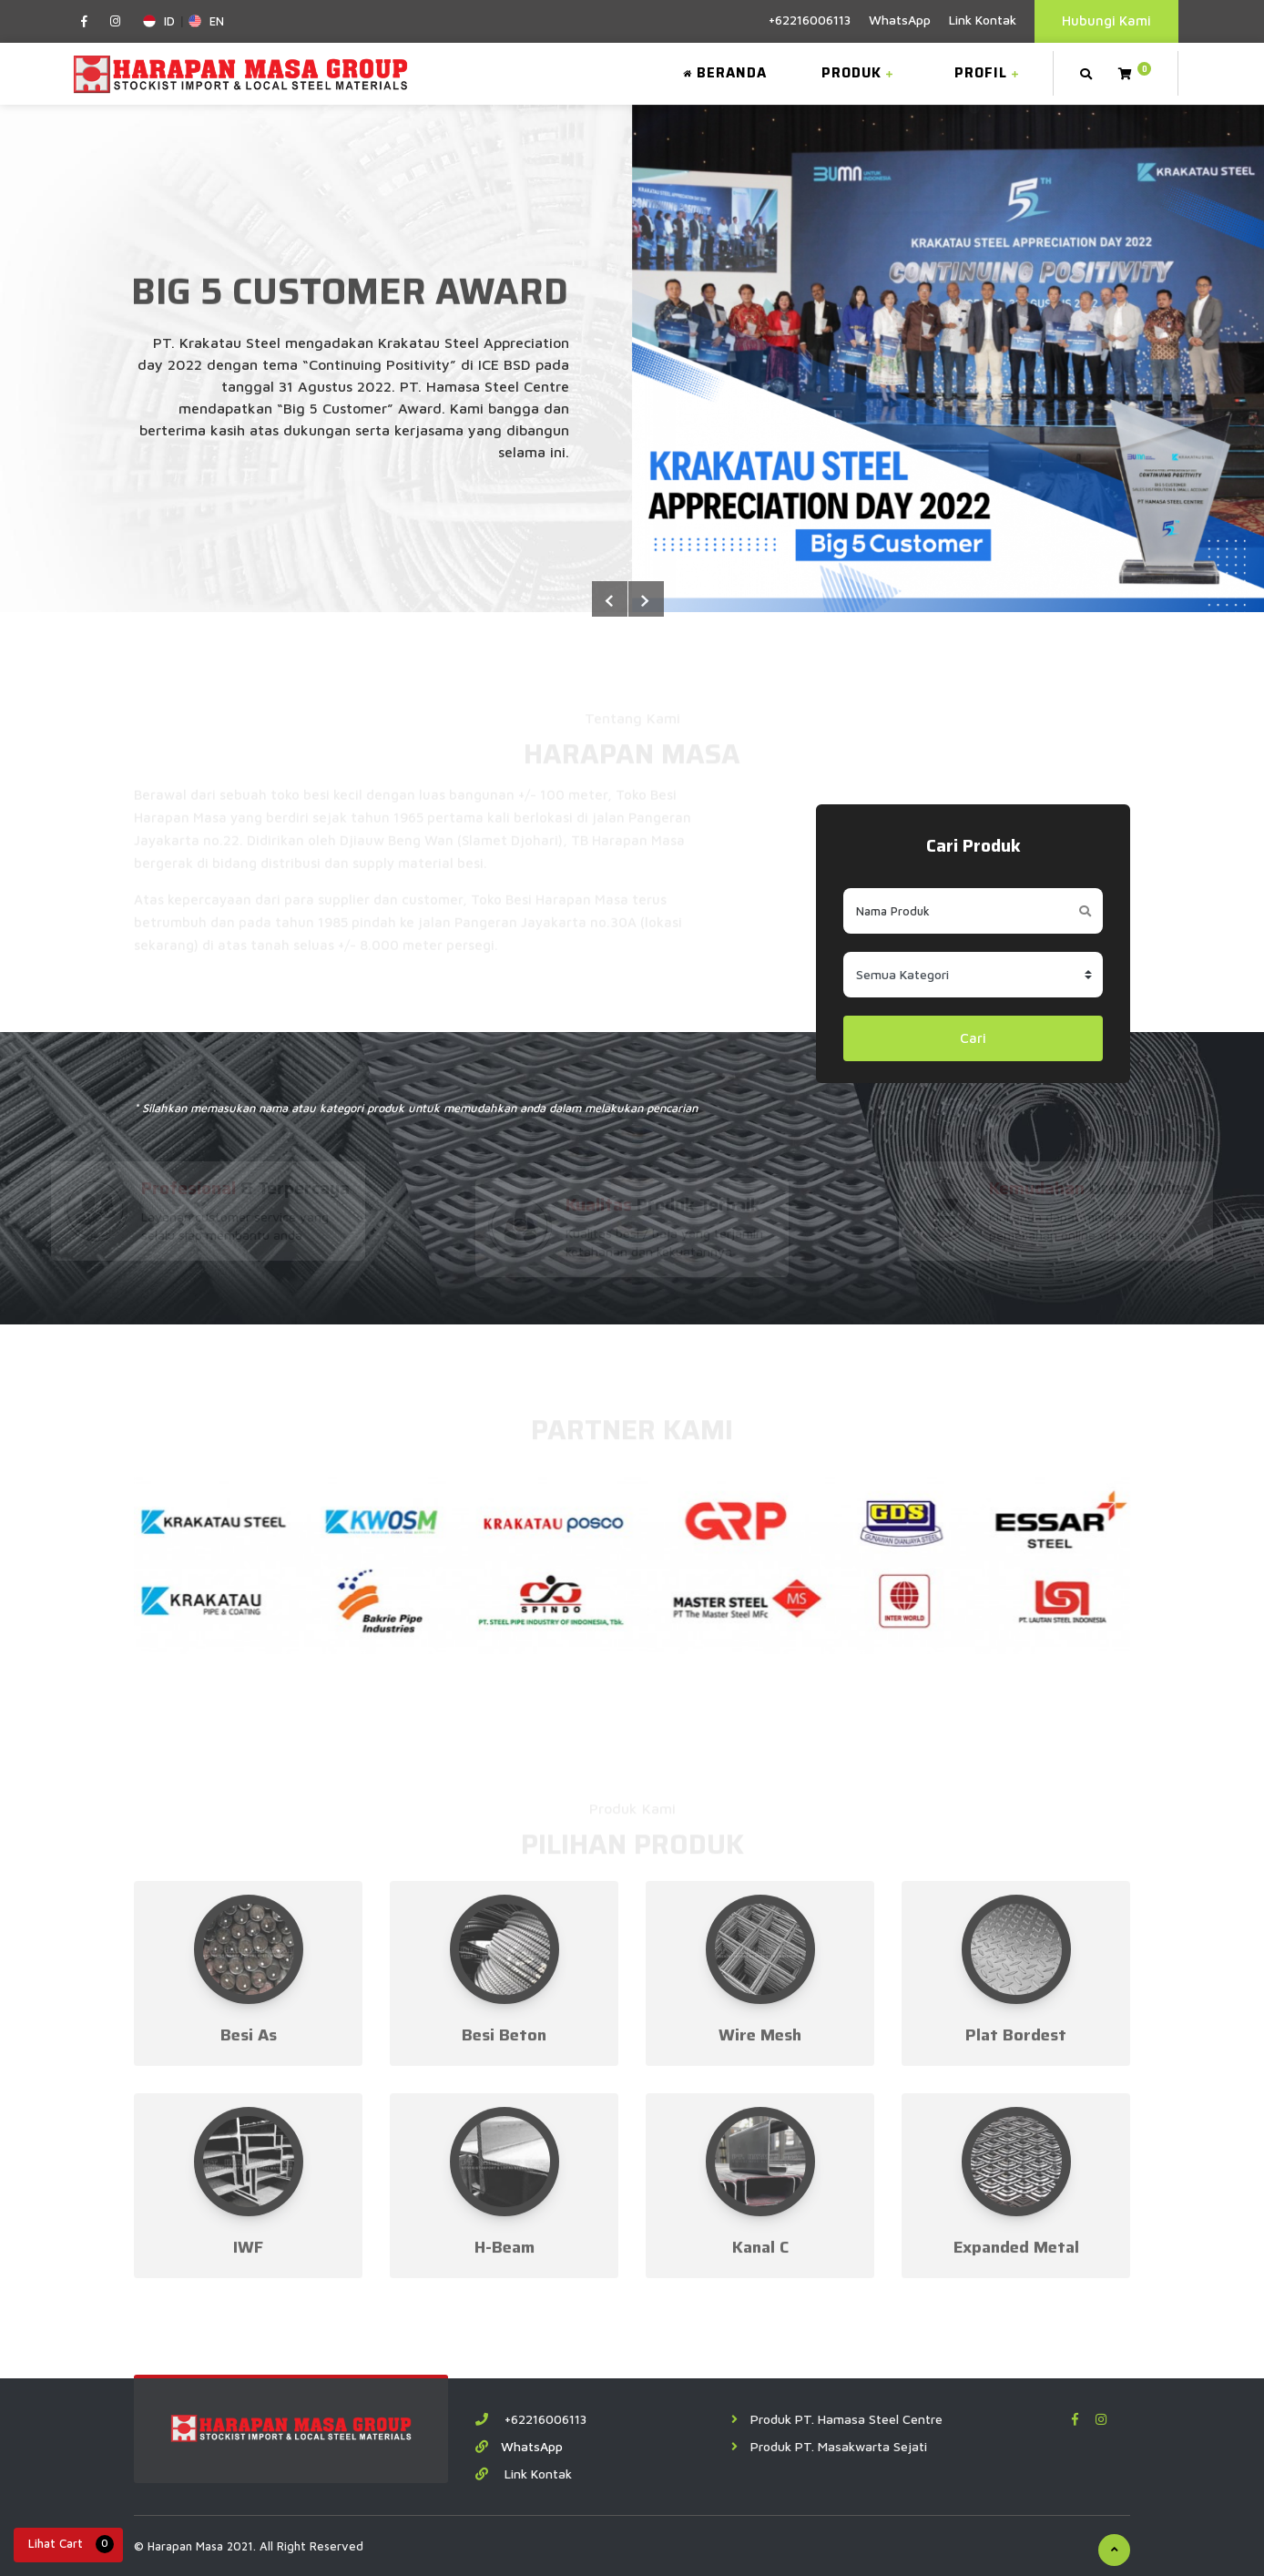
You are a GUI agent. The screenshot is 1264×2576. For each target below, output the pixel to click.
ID (159, 21)
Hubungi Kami (1106, 20)
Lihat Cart (71, 2544)
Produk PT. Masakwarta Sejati (829, 2446)
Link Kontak (982, 19)
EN (206, 21)
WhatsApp (900, 19)
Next (609, 599)
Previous (645, 599)
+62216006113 (810, 19)
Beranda (725, 73)
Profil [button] (989, 73)
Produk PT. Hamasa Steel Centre (837, 2419)
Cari (973, 1038)
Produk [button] (859, 73)
